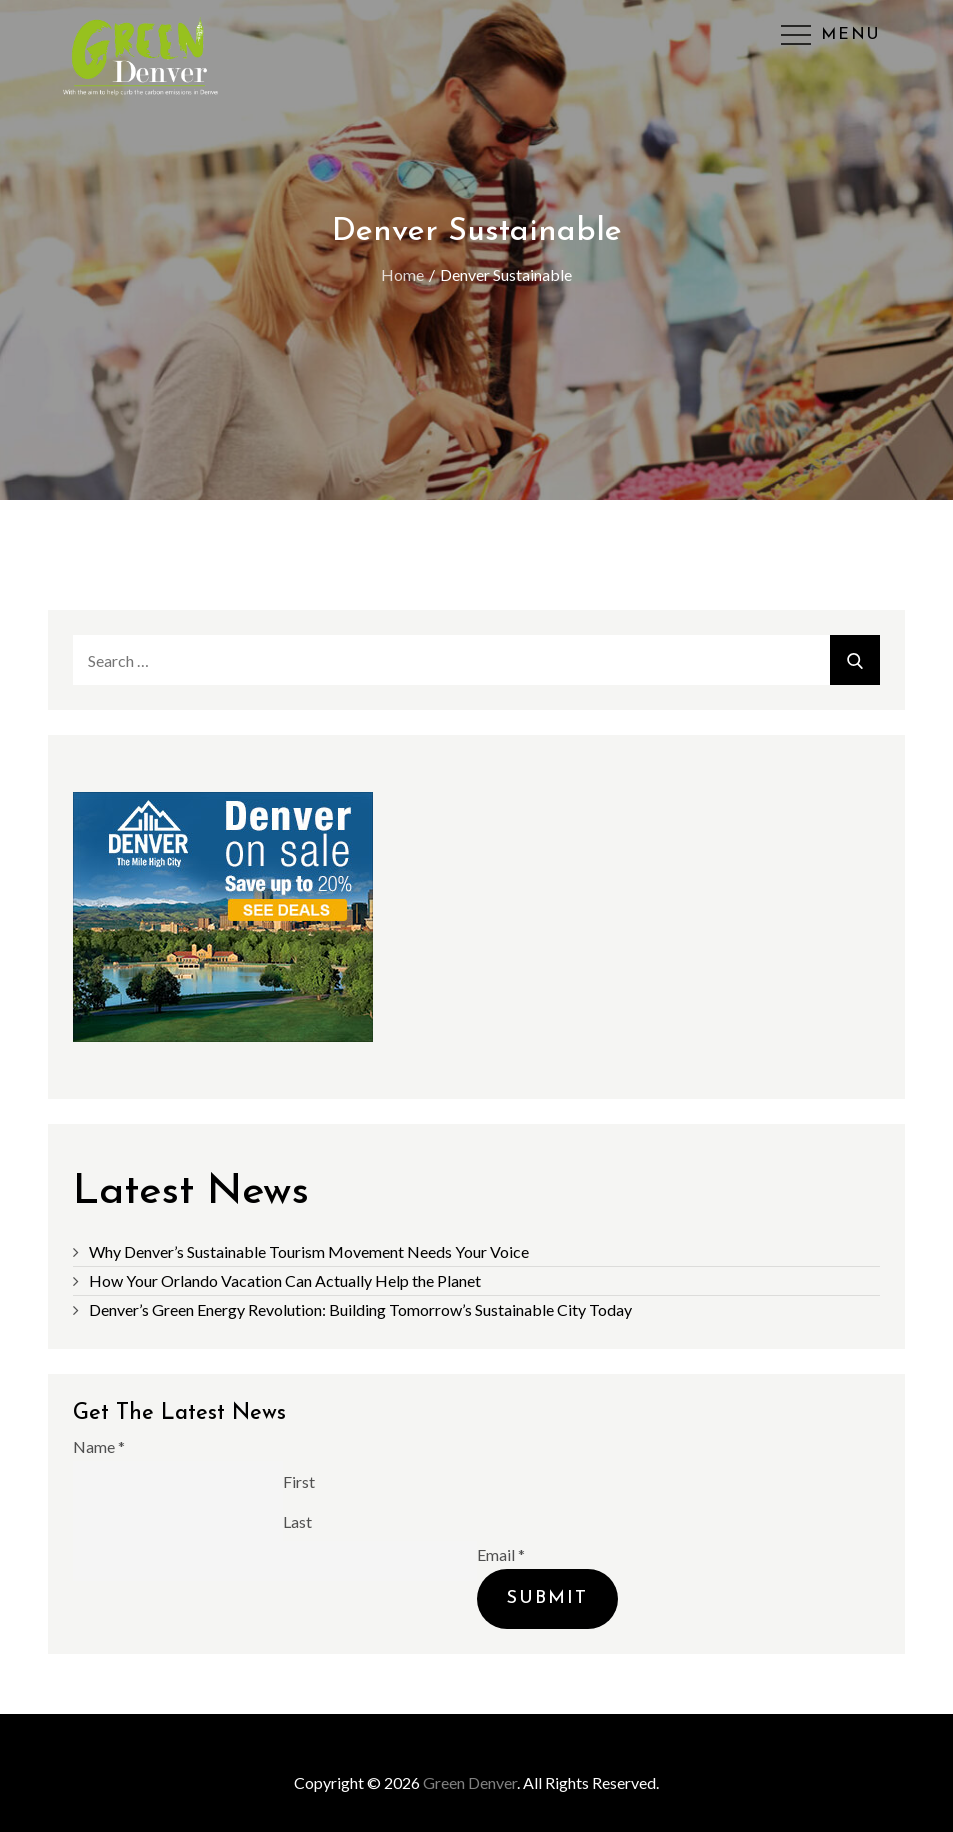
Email (501, 1554)
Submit (547, 1598)
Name (99, 1446)
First (299, 1481)
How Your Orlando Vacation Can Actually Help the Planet (285, 1280)
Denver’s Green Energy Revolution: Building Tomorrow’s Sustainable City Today (360, 1309)
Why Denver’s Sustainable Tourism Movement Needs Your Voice (309, 1251)
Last (297, 1521)
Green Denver (470, 1782)
